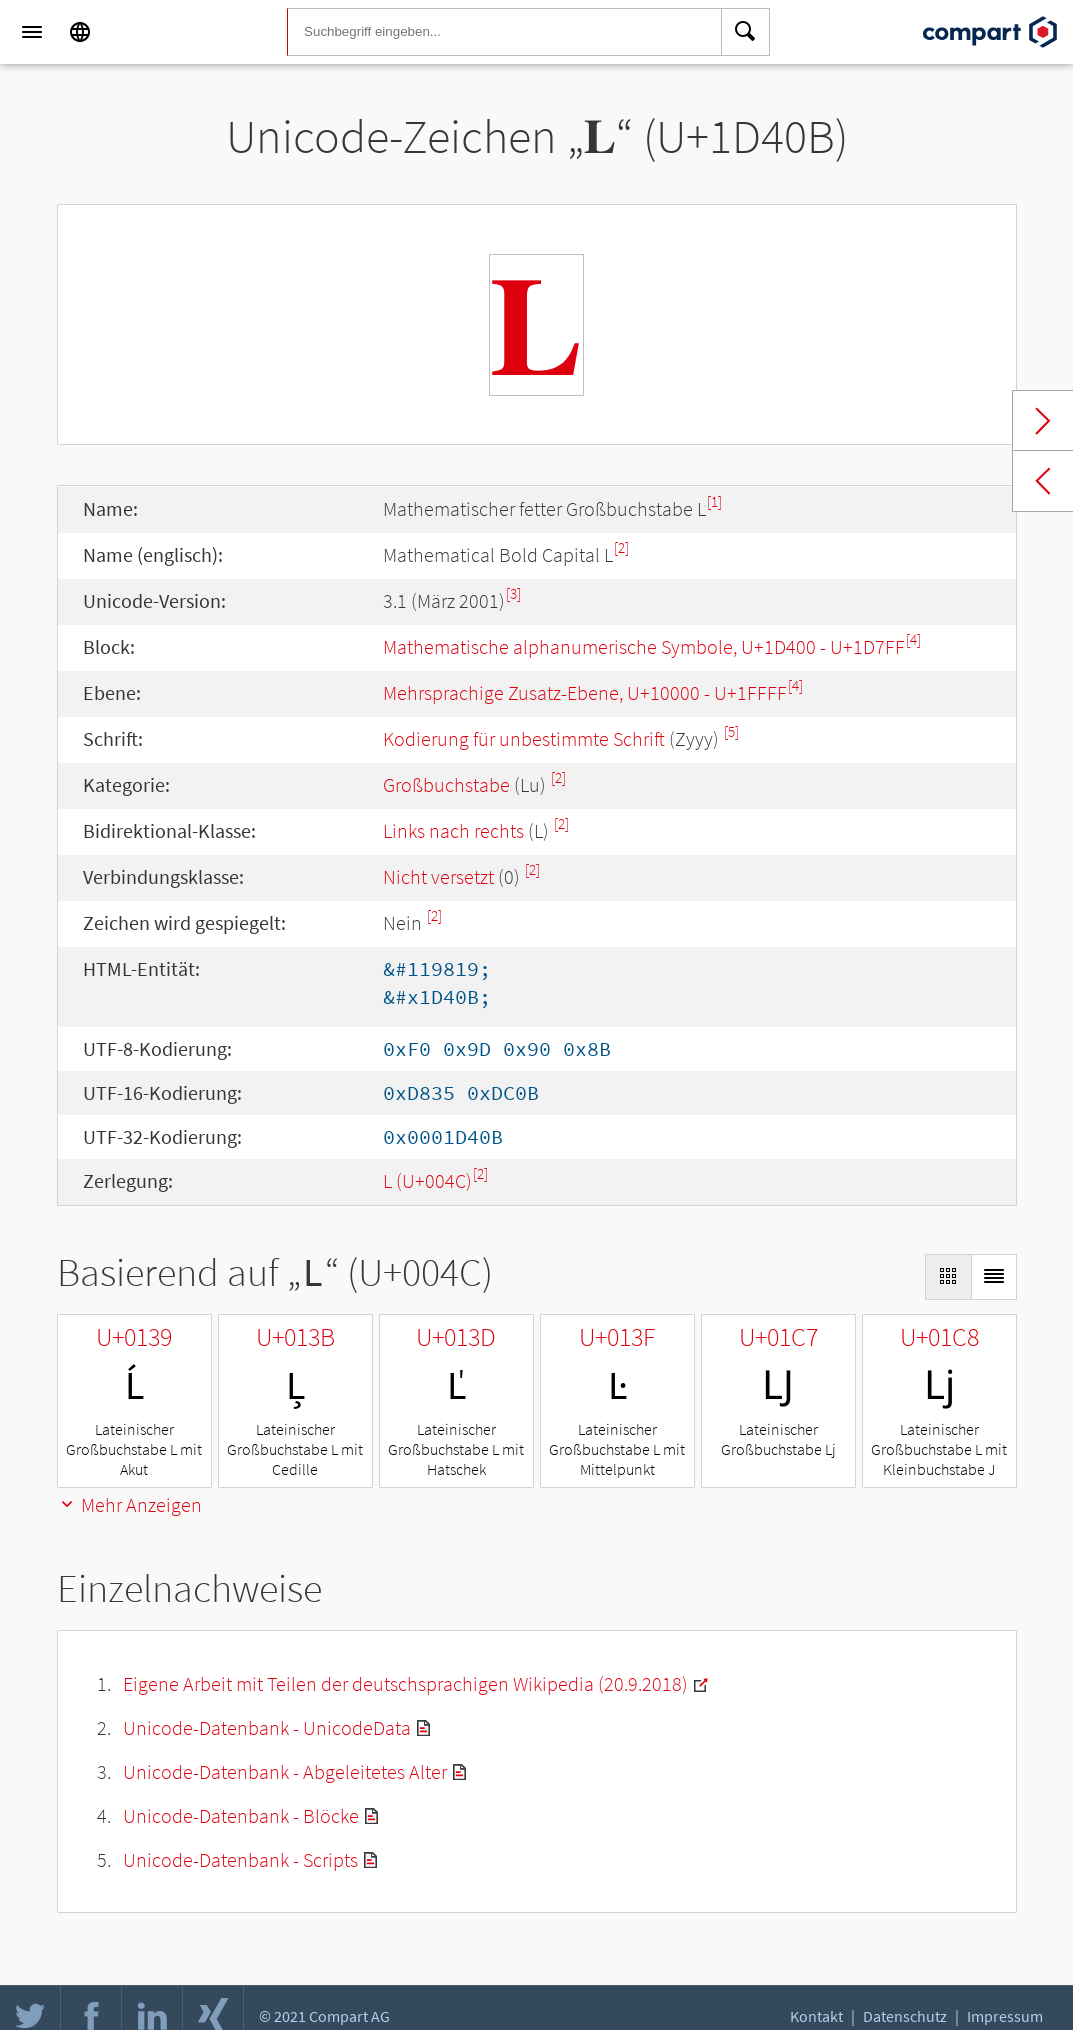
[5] (731, 731)
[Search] (746, 32)
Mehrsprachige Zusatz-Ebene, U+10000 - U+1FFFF (585, 692)
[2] (621, 547)
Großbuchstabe (446, 784)
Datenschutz (905, 2016)
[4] (913, 639)
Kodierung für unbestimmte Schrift (524, 738)
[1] (714, 501)
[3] (513, 593)
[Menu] (32, 32)
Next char (1043, 421)
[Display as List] (994, 1277)
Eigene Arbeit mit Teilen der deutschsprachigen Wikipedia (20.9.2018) (405, 1683)
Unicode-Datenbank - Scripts (240, 1859)
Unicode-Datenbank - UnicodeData (267, 1727)
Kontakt (816, 2016)
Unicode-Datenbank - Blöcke (241, 1815)
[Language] (80, 32)
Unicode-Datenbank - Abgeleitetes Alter (285, 1771)
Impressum (1005, 2016)
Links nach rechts (453, 830)
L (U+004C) (427, 1180)
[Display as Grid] (948, 1277)
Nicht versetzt (438, 876)
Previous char (1043, 481)
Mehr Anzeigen (129, 1504)
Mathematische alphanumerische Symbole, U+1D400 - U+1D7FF (644, 646)
